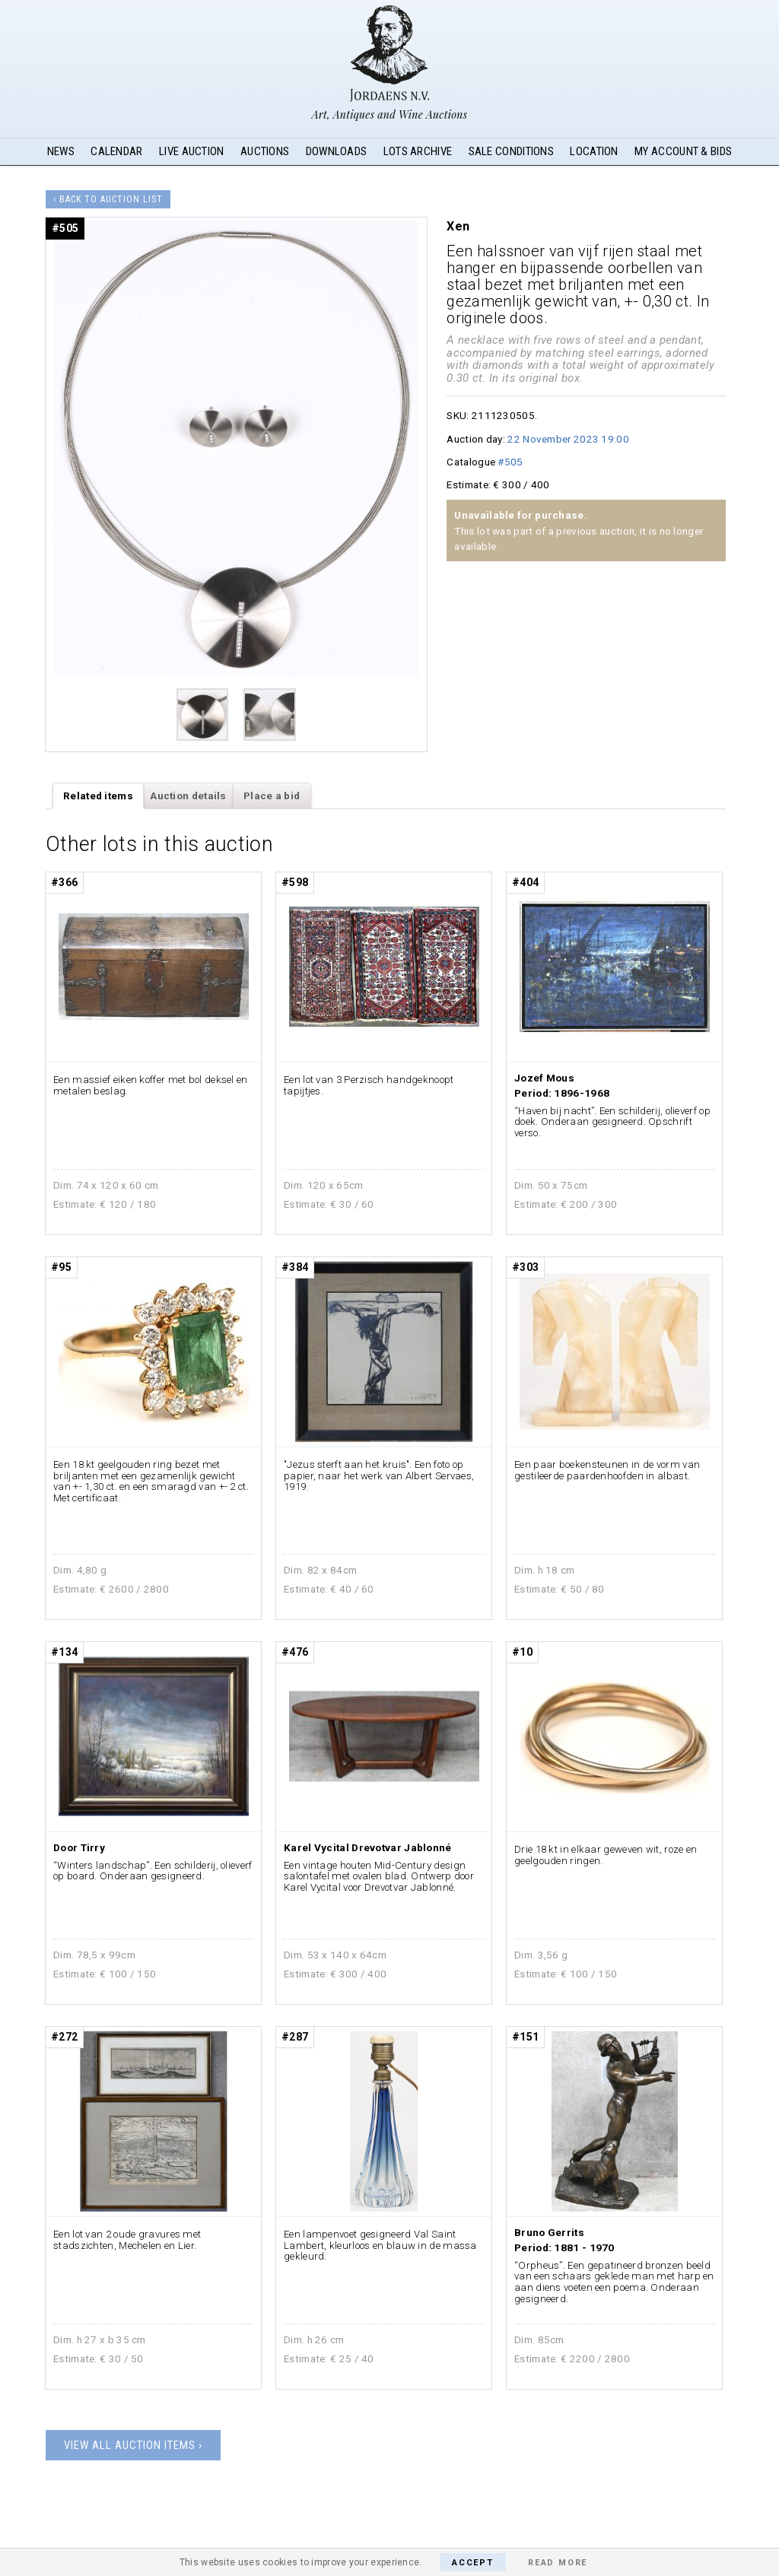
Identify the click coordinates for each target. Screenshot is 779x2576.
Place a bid (271, 795)
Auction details (188, 795)
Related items (98, 795)
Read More (557, 2563)
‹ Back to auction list (108, 199)
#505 (510, 462)
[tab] (98, 796)
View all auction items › (133, 2445)
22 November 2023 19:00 (568, 439)
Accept (473, 2563)
